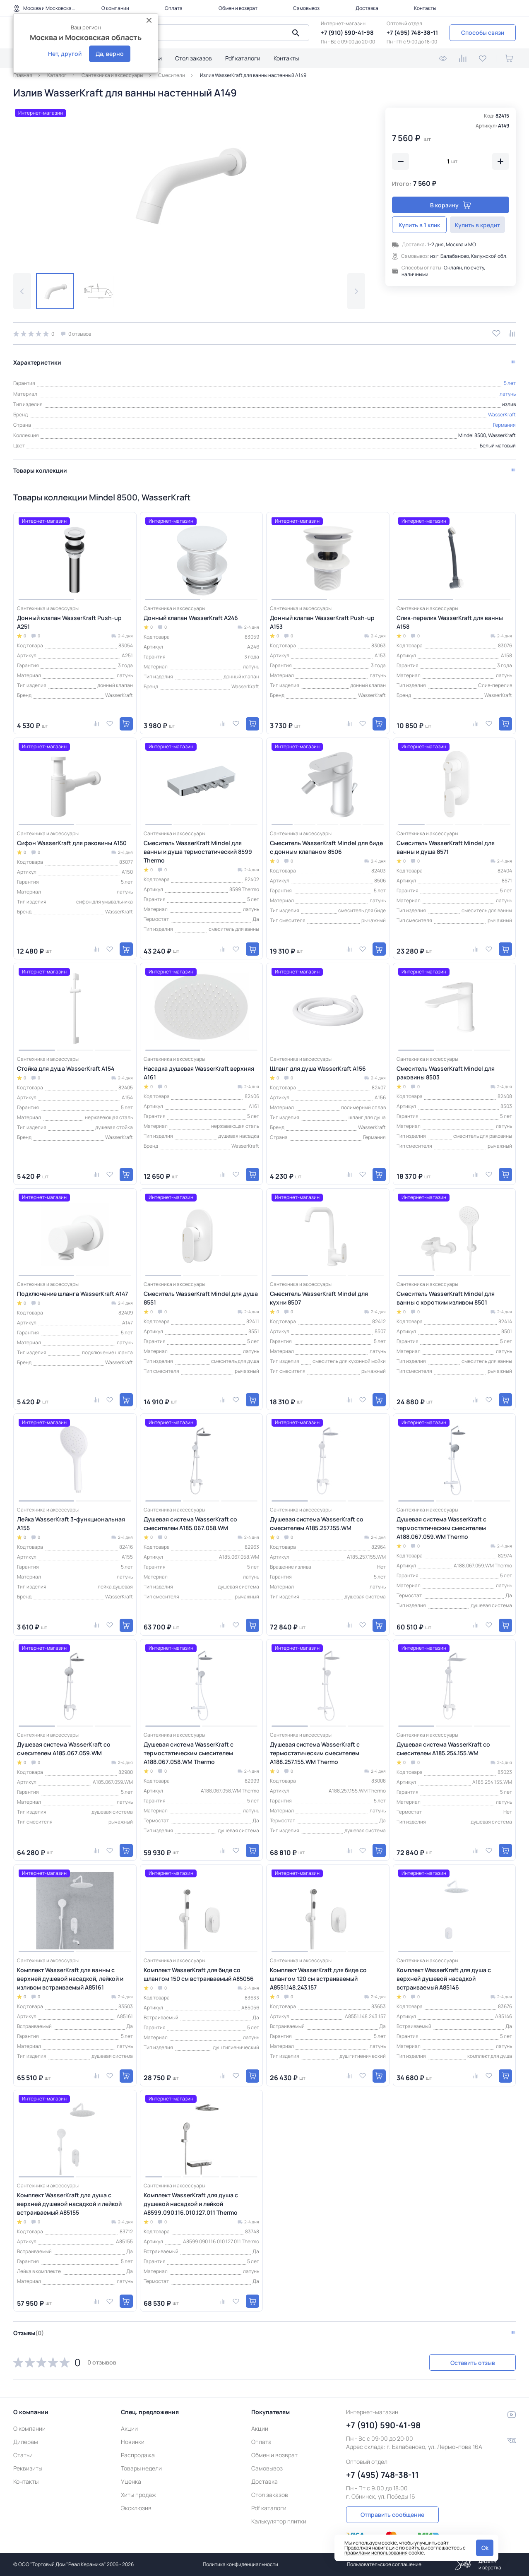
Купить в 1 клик (420, 225)
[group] (189, 184)
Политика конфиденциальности (240, 2564)
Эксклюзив (136, 2508)
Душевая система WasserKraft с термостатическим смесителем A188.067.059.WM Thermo (441, 1527)
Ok (484, 2548)
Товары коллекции (40, 470)
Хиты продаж (138, 2495)
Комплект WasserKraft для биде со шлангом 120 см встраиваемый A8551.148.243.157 (318, 1978)
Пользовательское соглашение (384, 2564)
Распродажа (138, 2455)
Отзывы (28, 2332)
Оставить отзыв (472, 2362)
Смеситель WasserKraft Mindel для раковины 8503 (446, 1072)
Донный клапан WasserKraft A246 (191, 617)
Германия (504, 424)
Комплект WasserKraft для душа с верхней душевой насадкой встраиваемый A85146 (444, 1978)
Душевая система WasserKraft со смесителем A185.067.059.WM (64, 1748)
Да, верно (110, 54)
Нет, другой (65, 54)
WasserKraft (502, 414)
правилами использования (376, 2552)
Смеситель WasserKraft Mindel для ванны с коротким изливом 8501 (446, 1298)
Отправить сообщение (392, 2514)
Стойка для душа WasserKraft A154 (65, 1068)
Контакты (425, 8)
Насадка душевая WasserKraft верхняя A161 (199, 1072)
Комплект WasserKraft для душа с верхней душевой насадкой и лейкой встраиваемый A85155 (69, 2203)
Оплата (174, 8)
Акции (129, 2428)
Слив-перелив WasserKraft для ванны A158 (450, 621)
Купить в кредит (480, 225)
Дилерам (25, 2442)
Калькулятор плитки (278, 2521)
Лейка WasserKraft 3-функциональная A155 (71, 1523)
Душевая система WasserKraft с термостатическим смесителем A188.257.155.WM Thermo (315, 1753)
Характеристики (37, 362)
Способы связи (482, 32)
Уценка (131, 2481)
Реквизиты (27, 2468)
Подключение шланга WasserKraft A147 (72, 1294)
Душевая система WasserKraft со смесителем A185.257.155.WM (316, 1523)
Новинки (132, 2442)
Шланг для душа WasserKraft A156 (318, 1068)
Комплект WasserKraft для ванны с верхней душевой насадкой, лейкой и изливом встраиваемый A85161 (70, 1978)
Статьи (23, 2455)
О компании (115, 8)
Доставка (367, 8)
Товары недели (141, 2468)
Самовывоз (306, 8)
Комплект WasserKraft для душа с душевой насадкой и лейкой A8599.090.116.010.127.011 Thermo (191, 2203)
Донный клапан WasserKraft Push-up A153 (322, 621)
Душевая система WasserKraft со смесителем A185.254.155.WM (443, 1748)
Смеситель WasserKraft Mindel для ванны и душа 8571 (446, 847)
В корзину (450, 205)
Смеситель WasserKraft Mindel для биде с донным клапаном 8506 (326, 847)
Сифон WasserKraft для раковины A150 (72, 843)
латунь (508, 393)
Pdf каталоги (242, 58)
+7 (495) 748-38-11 (412, 32)
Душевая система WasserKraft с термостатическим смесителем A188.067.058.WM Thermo (188, 1753)
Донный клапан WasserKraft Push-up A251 (69, 621)
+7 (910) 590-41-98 (347, 32)
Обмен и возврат (238, 8)
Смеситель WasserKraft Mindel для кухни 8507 (319, 1298)
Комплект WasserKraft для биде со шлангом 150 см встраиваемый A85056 (199, 1974)
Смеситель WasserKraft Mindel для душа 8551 (201, 1298)
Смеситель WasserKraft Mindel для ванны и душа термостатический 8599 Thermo (198, 851)
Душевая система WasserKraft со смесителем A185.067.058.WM (190, 1523)
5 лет (510, 383)
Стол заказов (193, 58)
